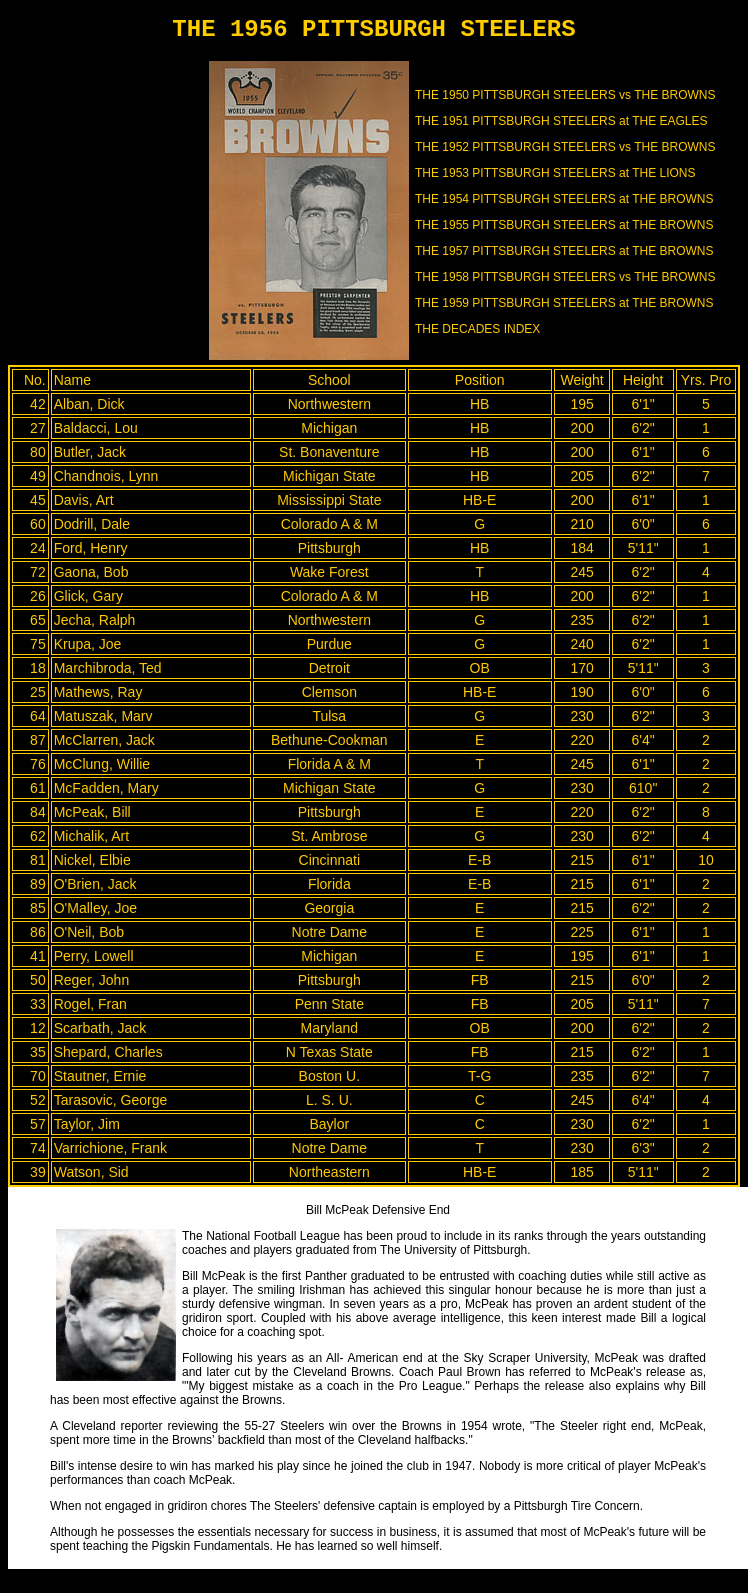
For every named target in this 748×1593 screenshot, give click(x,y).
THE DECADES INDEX (477, 329)
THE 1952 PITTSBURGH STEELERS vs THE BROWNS (565, 147)
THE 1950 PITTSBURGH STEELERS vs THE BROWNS (565, 95)
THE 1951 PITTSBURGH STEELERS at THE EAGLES (561, 121)
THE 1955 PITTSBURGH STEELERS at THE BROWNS (564, 225)
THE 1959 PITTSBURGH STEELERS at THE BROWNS (564, 303)
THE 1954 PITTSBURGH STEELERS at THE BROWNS (564, 199)
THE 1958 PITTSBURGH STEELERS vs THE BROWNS (565, 277)
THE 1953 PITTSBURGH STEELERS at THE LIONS (555, 173)
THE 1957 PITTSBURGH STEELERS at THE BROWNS (564, 251)
